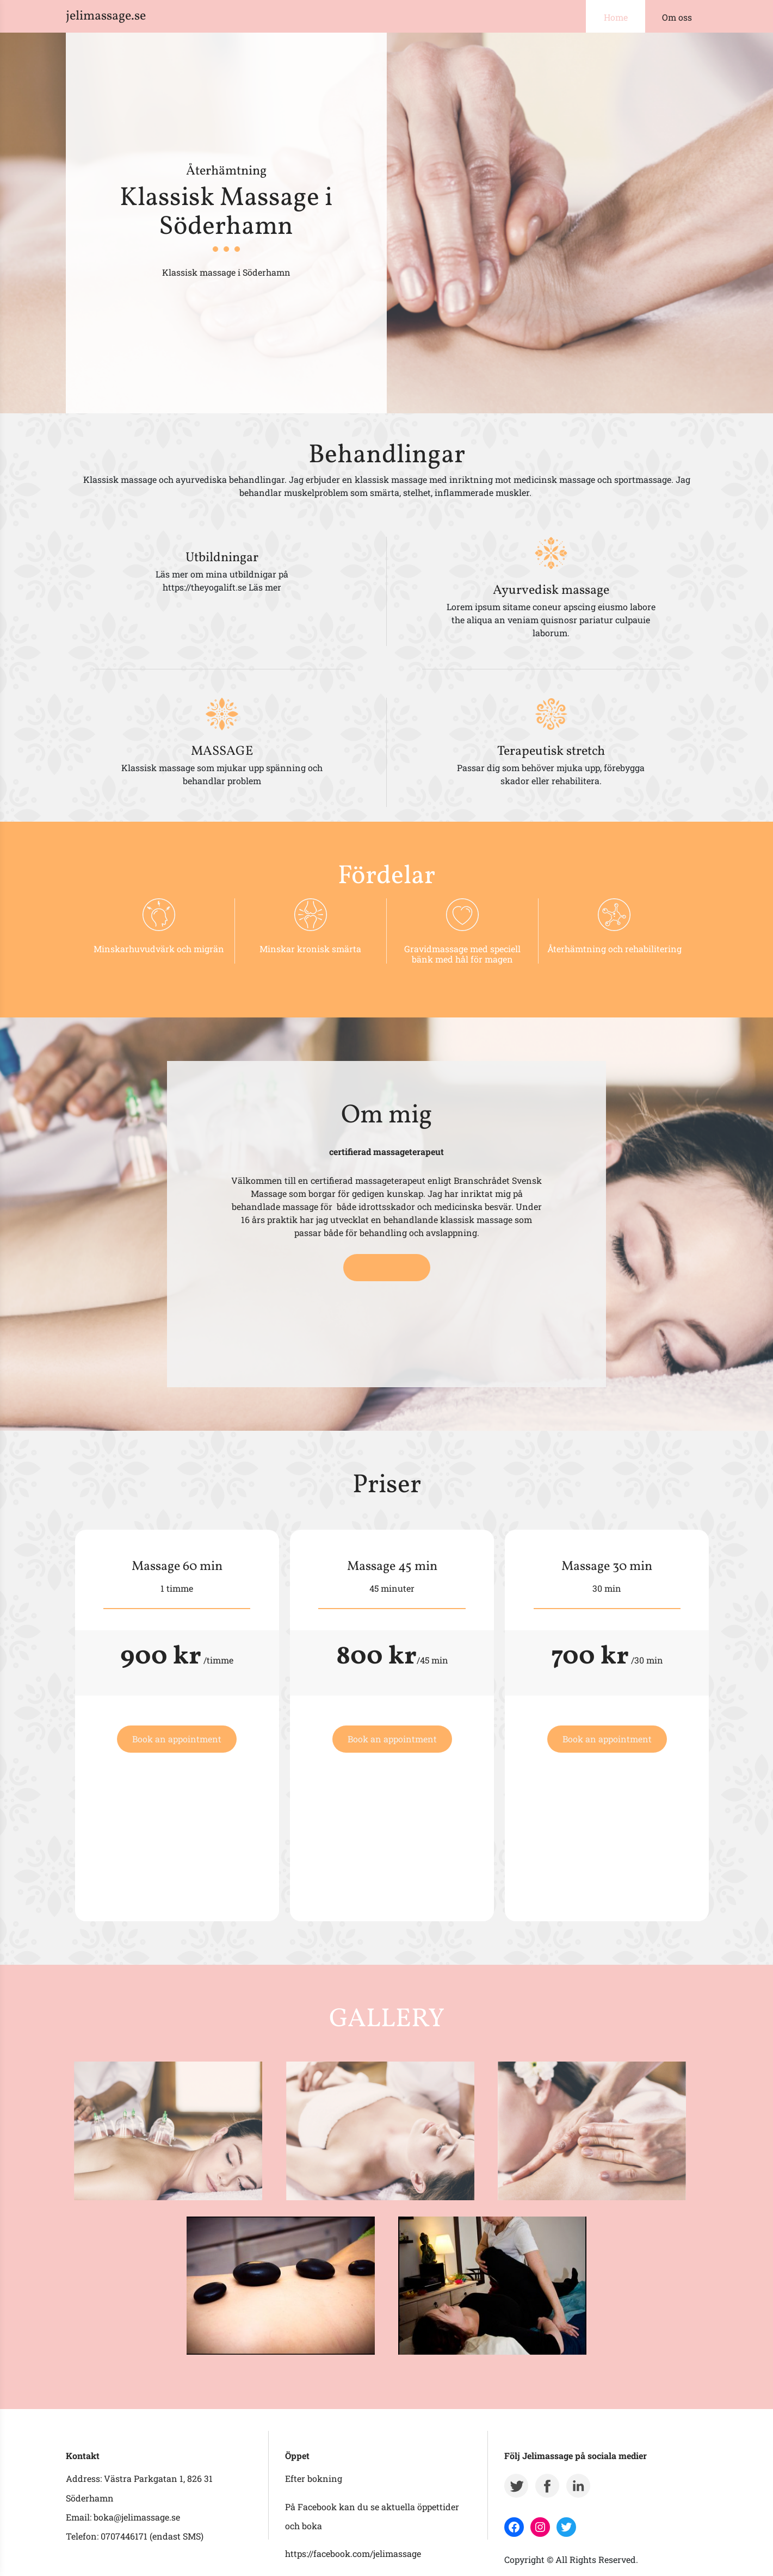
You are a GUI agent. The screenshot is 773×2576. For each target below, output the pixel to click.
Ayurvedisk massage (551, 590)
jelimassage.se (106, 16)
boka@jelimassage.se (137, 2517)
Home (616, 17)
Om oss (677, 17)
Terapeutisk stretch (551, 751)
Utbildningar (221, 558)
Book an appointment (176, 1739)
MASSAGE (222, 751)
